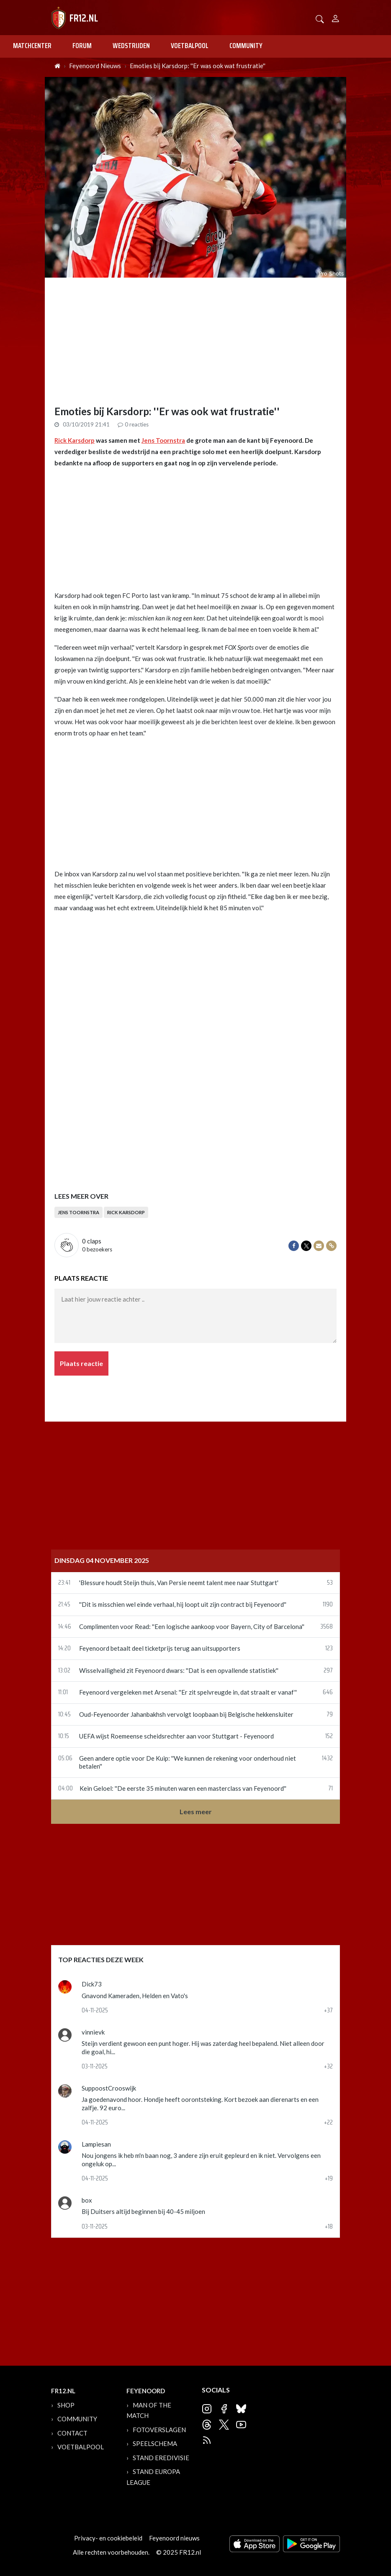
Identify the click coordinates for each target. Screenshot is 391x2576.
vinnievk (93, 2032)
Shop (66, 2405)
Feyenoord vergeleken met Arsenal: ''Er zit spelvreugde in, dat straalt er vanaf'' (188, 1692)
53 (330, 1583)
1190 (328, 1605)
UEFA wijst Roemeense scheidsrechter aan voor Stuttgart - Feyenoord (176, 1736)
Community (245, 45)
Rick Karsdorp (74, 440)
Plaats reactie (81, 1363)
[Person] (335, 17)
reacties (133, 424)
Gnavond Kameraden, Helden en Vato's (135, 1995)
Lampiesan (96, 2144)
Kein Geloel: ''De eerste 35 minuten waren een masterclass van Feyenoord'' (183, 1788)
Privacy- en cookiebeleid (108, 2538)
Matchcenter (32, 45)
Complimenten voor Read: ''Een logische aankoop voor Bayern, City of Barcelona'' (191, 1626)
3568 (326, 1627)
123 (329, 1648)
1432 (327, 1758)
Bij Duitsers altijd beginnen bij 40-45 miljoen (143, 2211)
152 (329, 1736)
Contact (72, 2433)
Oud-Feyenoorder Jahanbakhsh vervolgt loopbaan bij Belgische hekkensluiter (186, 1714)
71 (330, 1789)
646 (328, 1692)
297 (328, 1671)
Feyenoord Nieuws (95, 65)
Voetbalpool (189, 45)
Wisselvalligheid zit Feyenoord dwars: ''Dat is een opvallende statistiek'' (178, 1670)
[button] (320, 18)
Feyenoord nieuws (174, 2538)
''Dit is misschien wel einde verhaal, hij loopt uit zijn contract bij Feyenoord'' (182, 1604)
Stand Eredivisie (161, 2457)
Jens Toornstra (163, 440)
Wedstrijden (131, 45)
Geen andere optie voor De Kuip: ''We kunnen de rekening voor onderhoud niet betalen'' (187, 1762)
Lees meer (196, 1811)
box (87, 2200)
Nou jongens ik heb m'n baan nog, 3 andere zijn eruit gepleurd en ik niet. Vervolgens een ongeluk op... (201, 2160)
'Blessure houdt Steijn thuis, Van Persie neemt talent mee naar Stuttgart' (178, 1582)
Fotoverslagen (159, 2429)
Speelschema (155, 2443)
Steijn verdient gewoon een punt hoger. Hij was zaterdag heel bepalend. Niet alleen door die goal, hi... (203, 2047)
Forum (82, 45)
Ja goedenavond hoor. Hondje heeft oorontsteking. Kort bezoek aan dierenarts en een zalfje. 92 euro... (200, 2103)
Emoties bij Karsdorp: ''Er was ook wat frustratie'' (197, 65)
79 (330, 1715)
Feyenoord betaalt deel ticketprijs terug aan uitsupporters (159, 1648)
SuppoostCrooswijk (109, 2088)
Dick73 (92, 1984)
